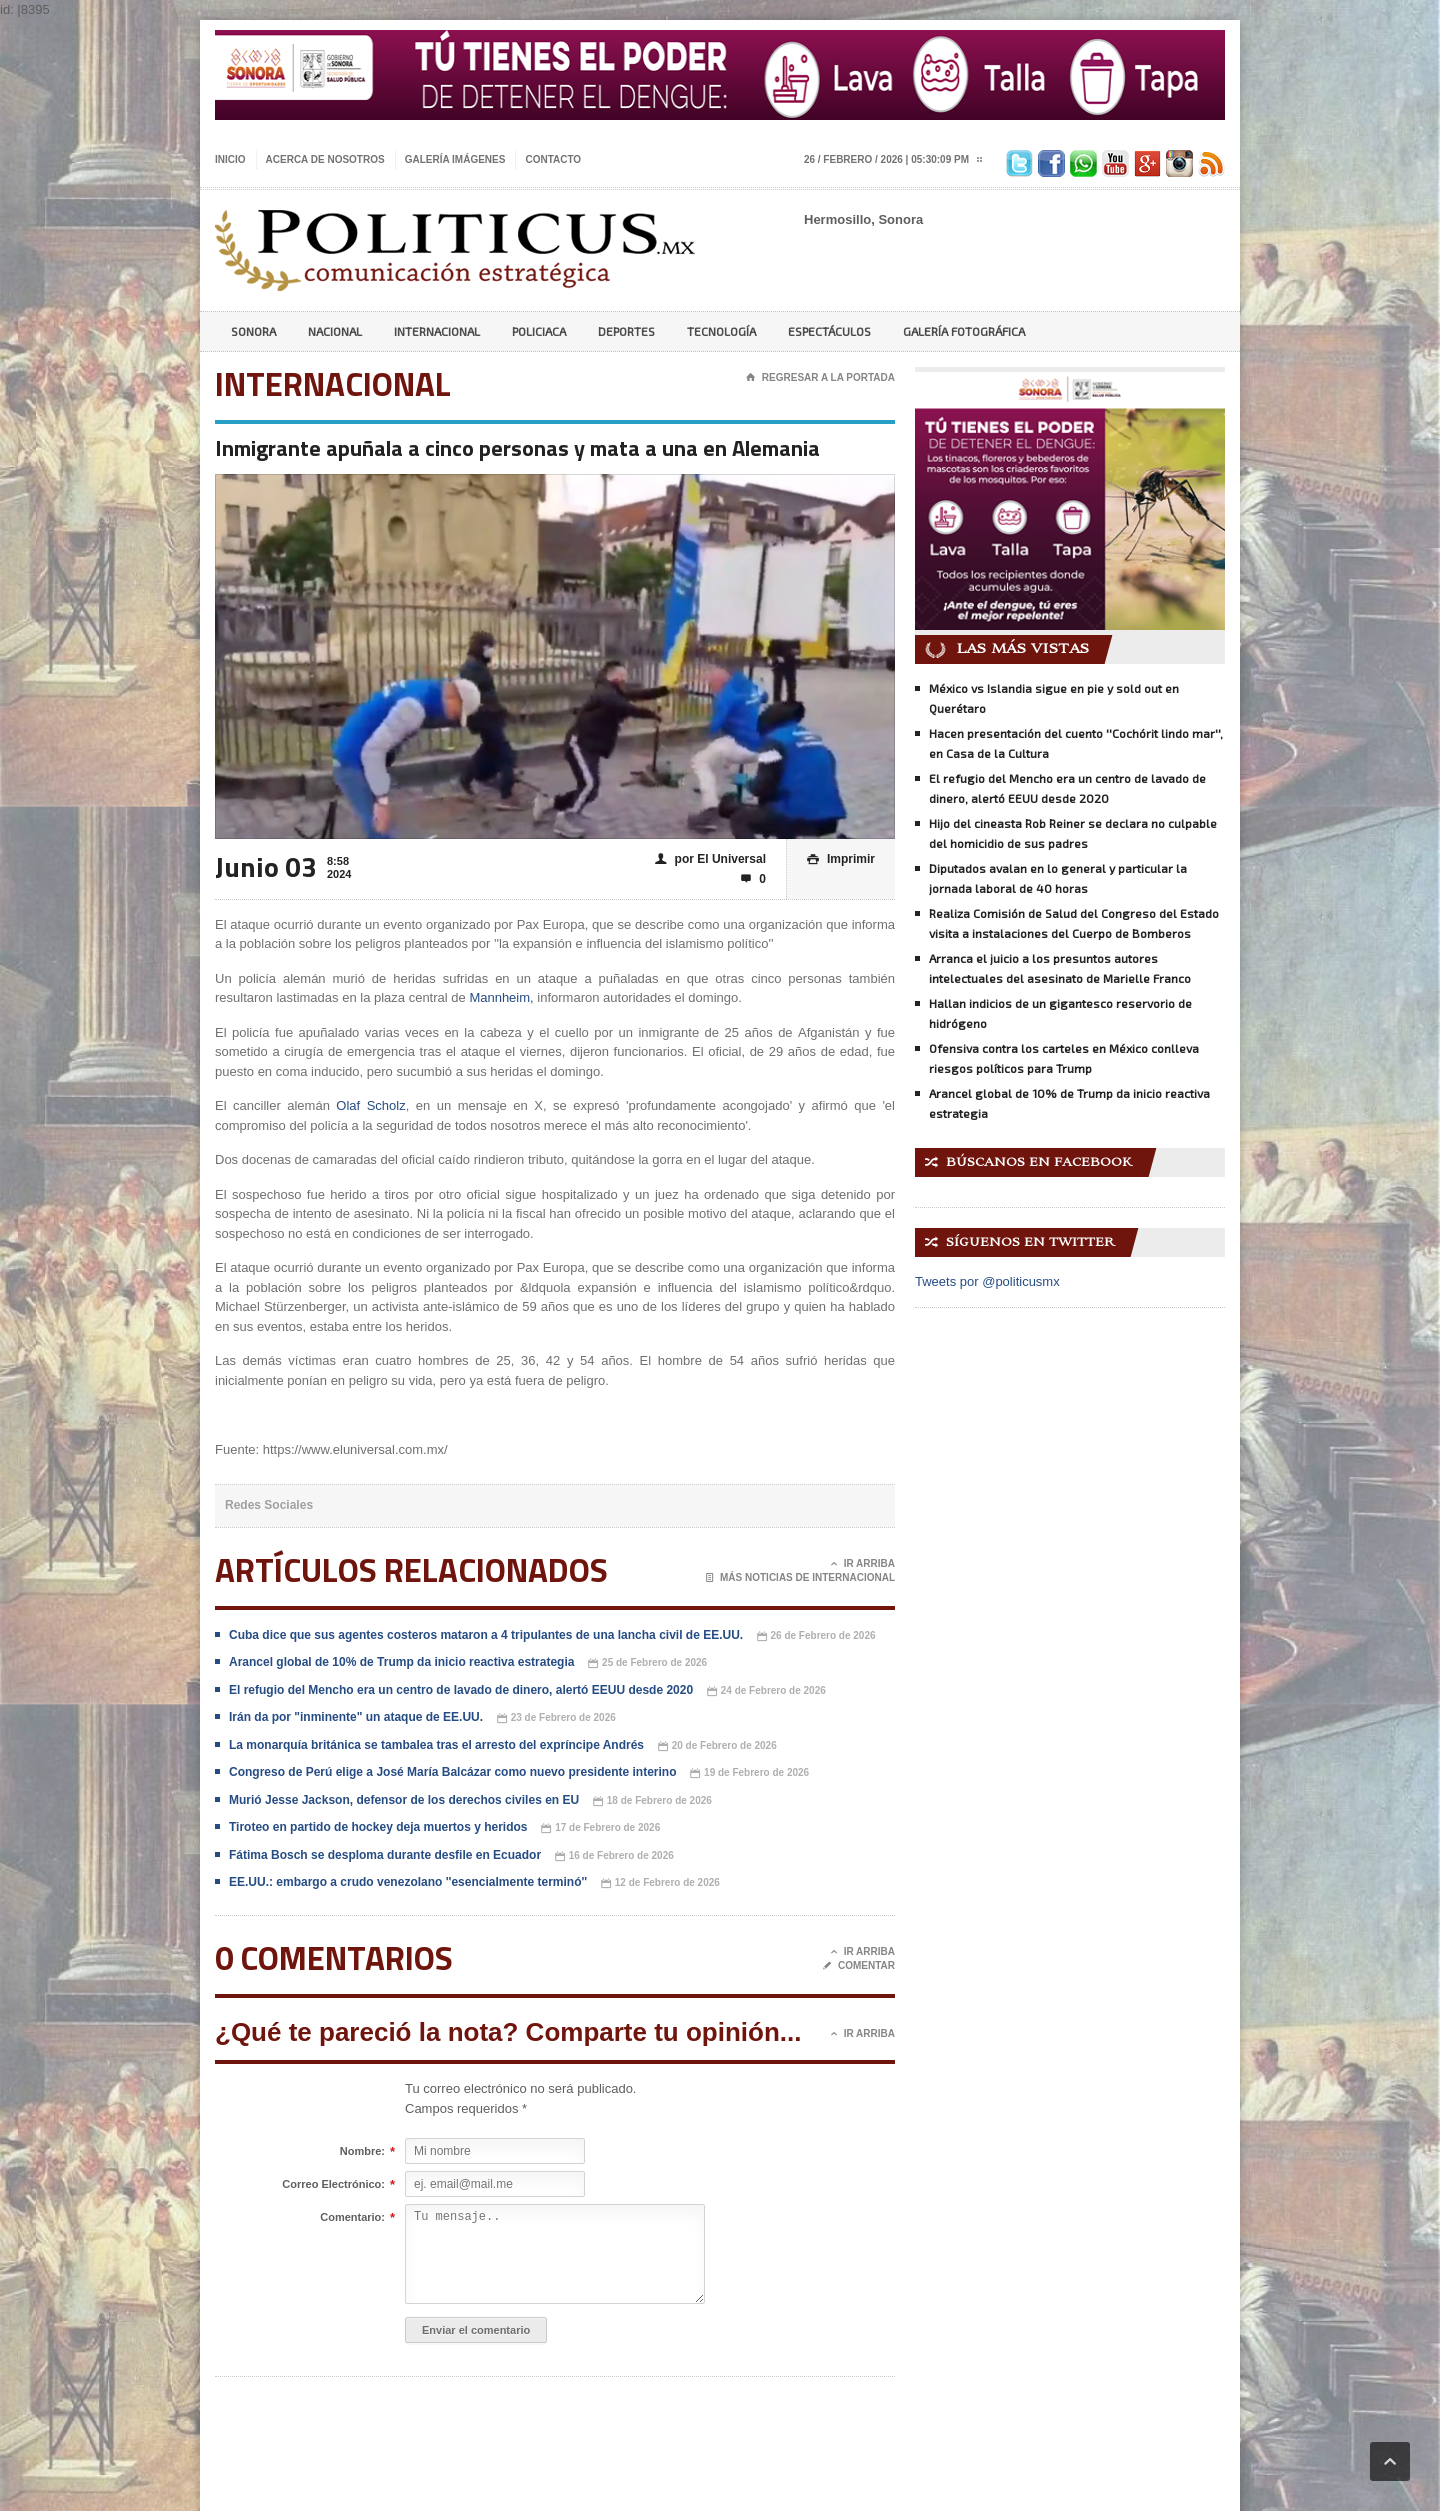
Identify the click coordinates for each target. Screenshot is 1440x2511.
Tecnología (721, 331)
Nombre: (362, 2152)
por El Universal (710, 859)
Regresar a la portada (820, 378)
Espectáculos (829, 331)
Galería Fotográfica (964, 331)
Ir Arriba (863, 1564)
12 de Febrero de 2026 (660, 1883)
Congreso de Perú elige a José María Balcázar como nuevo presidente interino (452, 1772)
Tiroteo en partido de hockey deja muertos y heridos (378, 1827)
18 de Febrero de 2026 (652, 1801)
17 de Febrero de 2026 (600, 1828)
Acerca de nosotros (325, 159)
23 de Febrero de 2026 (556, 1718)
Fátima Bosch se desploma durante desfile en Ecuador (385, 1855)
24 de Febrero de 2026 (766, 1691)
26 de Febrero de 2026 (816, 1636)
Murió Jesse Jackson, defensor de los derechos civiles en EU (404, 1800)
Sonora (253, 331)
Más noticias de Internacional (800, 1578)
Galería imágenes (455, 159)
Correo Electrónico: (333, 2185)
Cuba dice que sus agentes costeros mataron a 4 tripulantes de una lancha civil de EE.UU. (488, 1635)
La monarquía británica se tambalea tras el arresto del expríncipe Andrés (436, 1745)
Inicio (230, 159)
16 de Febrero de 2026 (614, 1856)
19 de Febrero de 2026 (749, 1773)
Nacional (335, 331)
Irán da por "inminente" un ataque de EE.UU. (356, 1717)
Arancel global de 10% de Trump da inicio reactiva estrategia (401, 1662)
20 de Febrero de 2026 (717, 1746)
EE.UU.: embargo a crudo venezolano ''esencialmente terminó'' (408, 1882)
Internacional (437, 331)
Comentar (859, 1966)
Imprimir (841, 859)
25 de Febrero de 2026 (647, 1663)
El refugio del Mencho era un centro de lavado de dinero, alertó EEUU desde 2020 (461, 1690)
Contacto (553, 159)
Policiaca (539, 331)
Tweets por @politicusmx (987, 1281)
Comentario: (352, 2218)
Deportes (626, 331)
